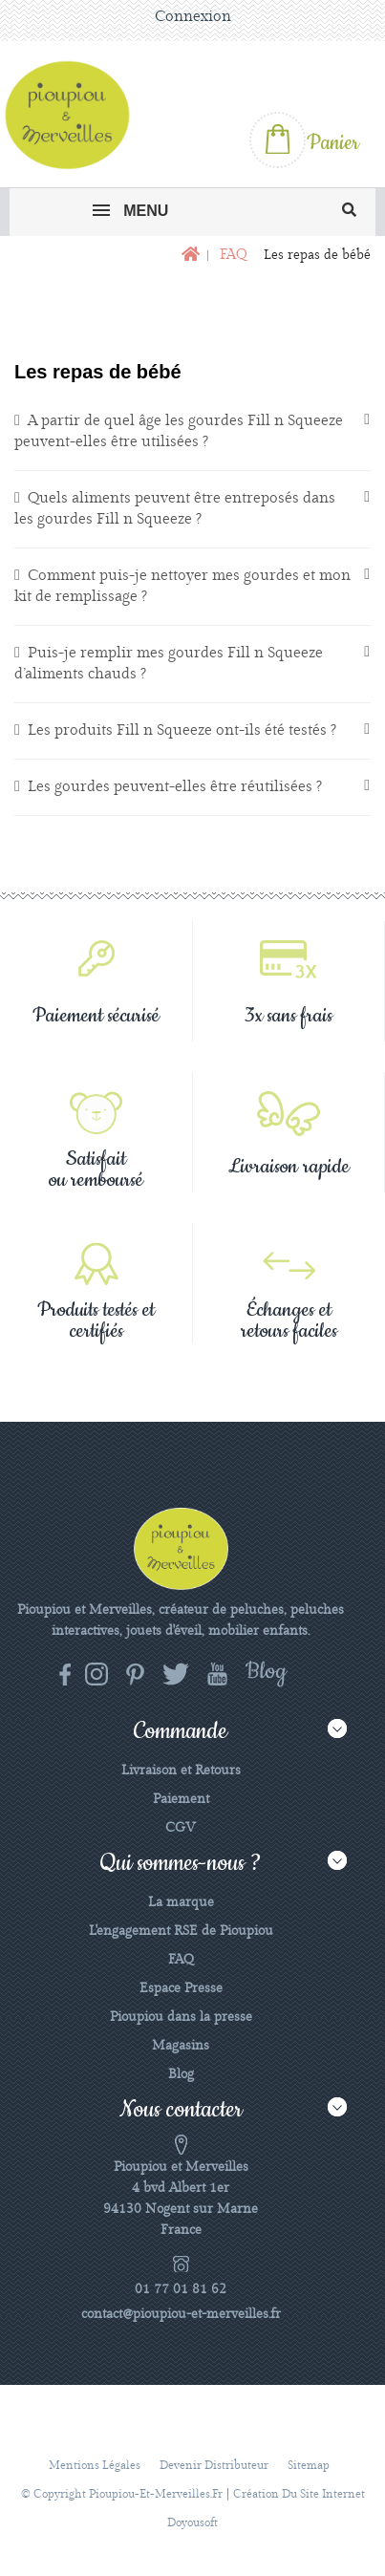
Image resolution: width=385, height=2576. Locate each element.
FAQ (181, 1959)
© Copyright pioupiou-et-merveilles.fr (122, 2494)
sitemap (309, 2465)
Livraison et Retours (181, 1770)
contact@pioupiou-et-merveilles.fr (181, 2314)
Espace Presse (181, 1988)
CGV (180, 1827)
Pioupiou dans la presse (181, 2017)
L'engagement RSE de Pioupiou (181, 1931)
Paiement (181, 1799)
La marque (181, 1902)
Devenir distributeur (214, 2465)
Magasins (180, 2045)
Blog (181, 2074)
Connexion (193, 17)
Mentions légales (94, 2465)
